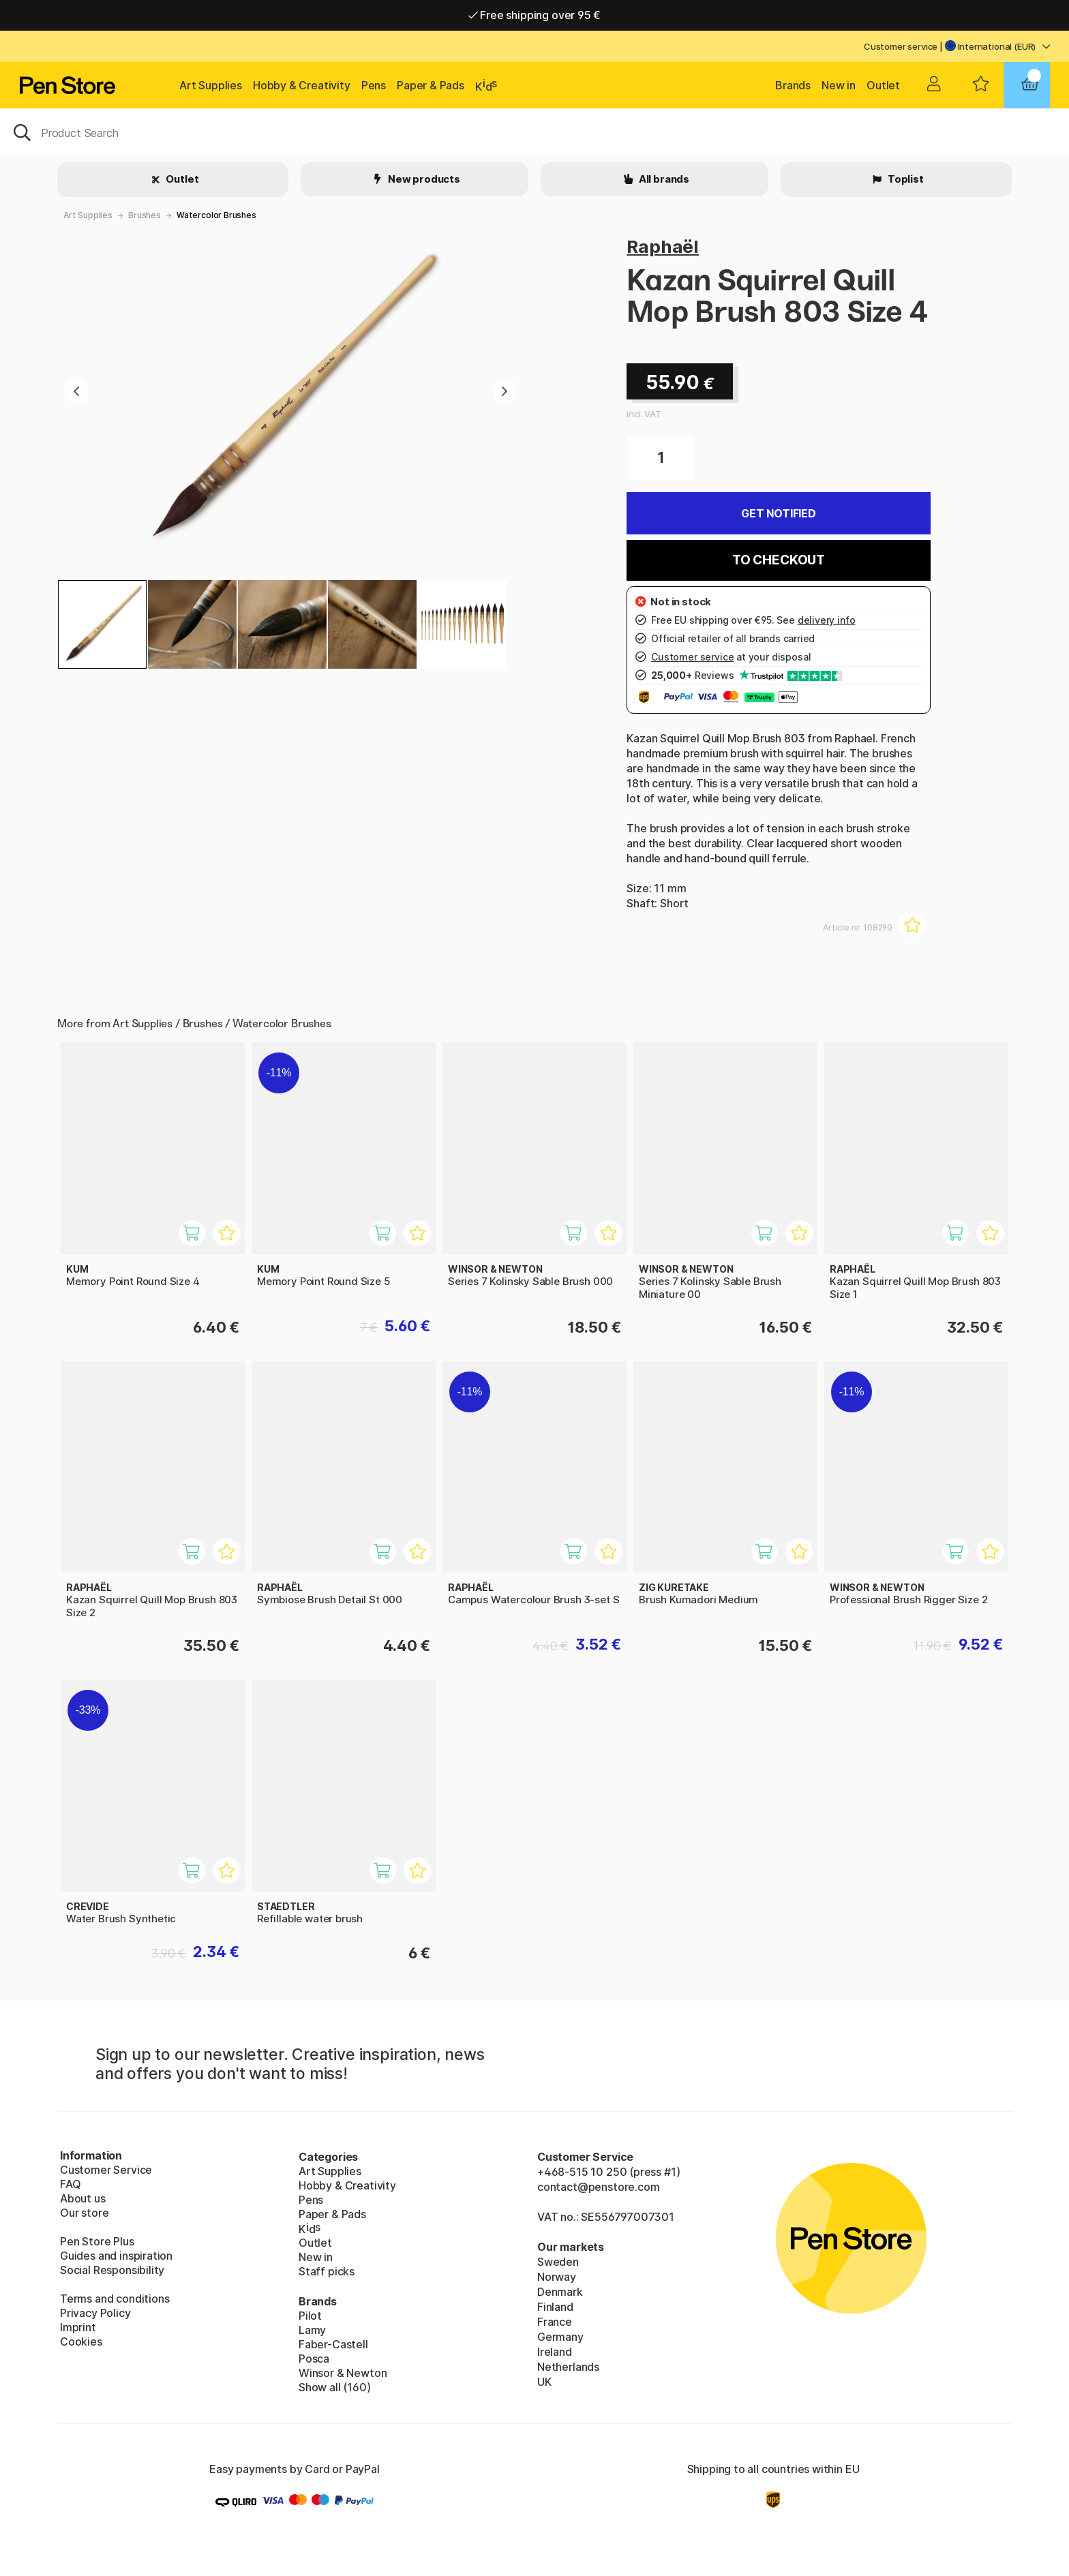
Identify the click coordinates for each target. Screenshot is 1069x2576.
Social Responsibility (112, 2270)
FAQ (70, 2184)
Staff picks (327, 2271)
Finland (555, 2307)
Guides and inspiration (116, 2255)
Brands (793, 85)
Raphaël (663, 246)
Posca (314, 2358)
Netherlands (568, 2367)
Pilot (310, 2315)
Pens (373, 85)
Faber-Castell (333, 2344)
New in (839, 85)
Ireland (554, 2352)
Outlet (883, 85)
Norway (556, 2277)
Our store (84, 2212)
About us (83, 2198)
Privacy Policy (95, 2313)
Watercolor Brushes (216, 215)
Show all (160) (335, 2387)
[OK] (534, 131)
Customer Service (106, 2170)
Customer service (900, 46)
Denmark (560, 2292)
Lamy (312, 2330)
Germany (560, 2337)
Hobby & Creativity (301, 85)
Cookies (81, 2341)
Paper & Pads (430, 85)
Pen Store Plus (97, 2241)
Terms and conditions (114, 2298)
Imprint (78, 2327)
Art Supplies (210, 85)
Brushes (144, 215)
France (554, 2322)
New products (423, 178)
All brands (663, 178)
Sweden (558, 2262)
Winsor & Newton (343, 2373)
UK (544, 2382)
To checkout (778, 560)
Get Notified (778, 513)
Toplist (905, 178)
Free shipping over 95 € (534, 15)
